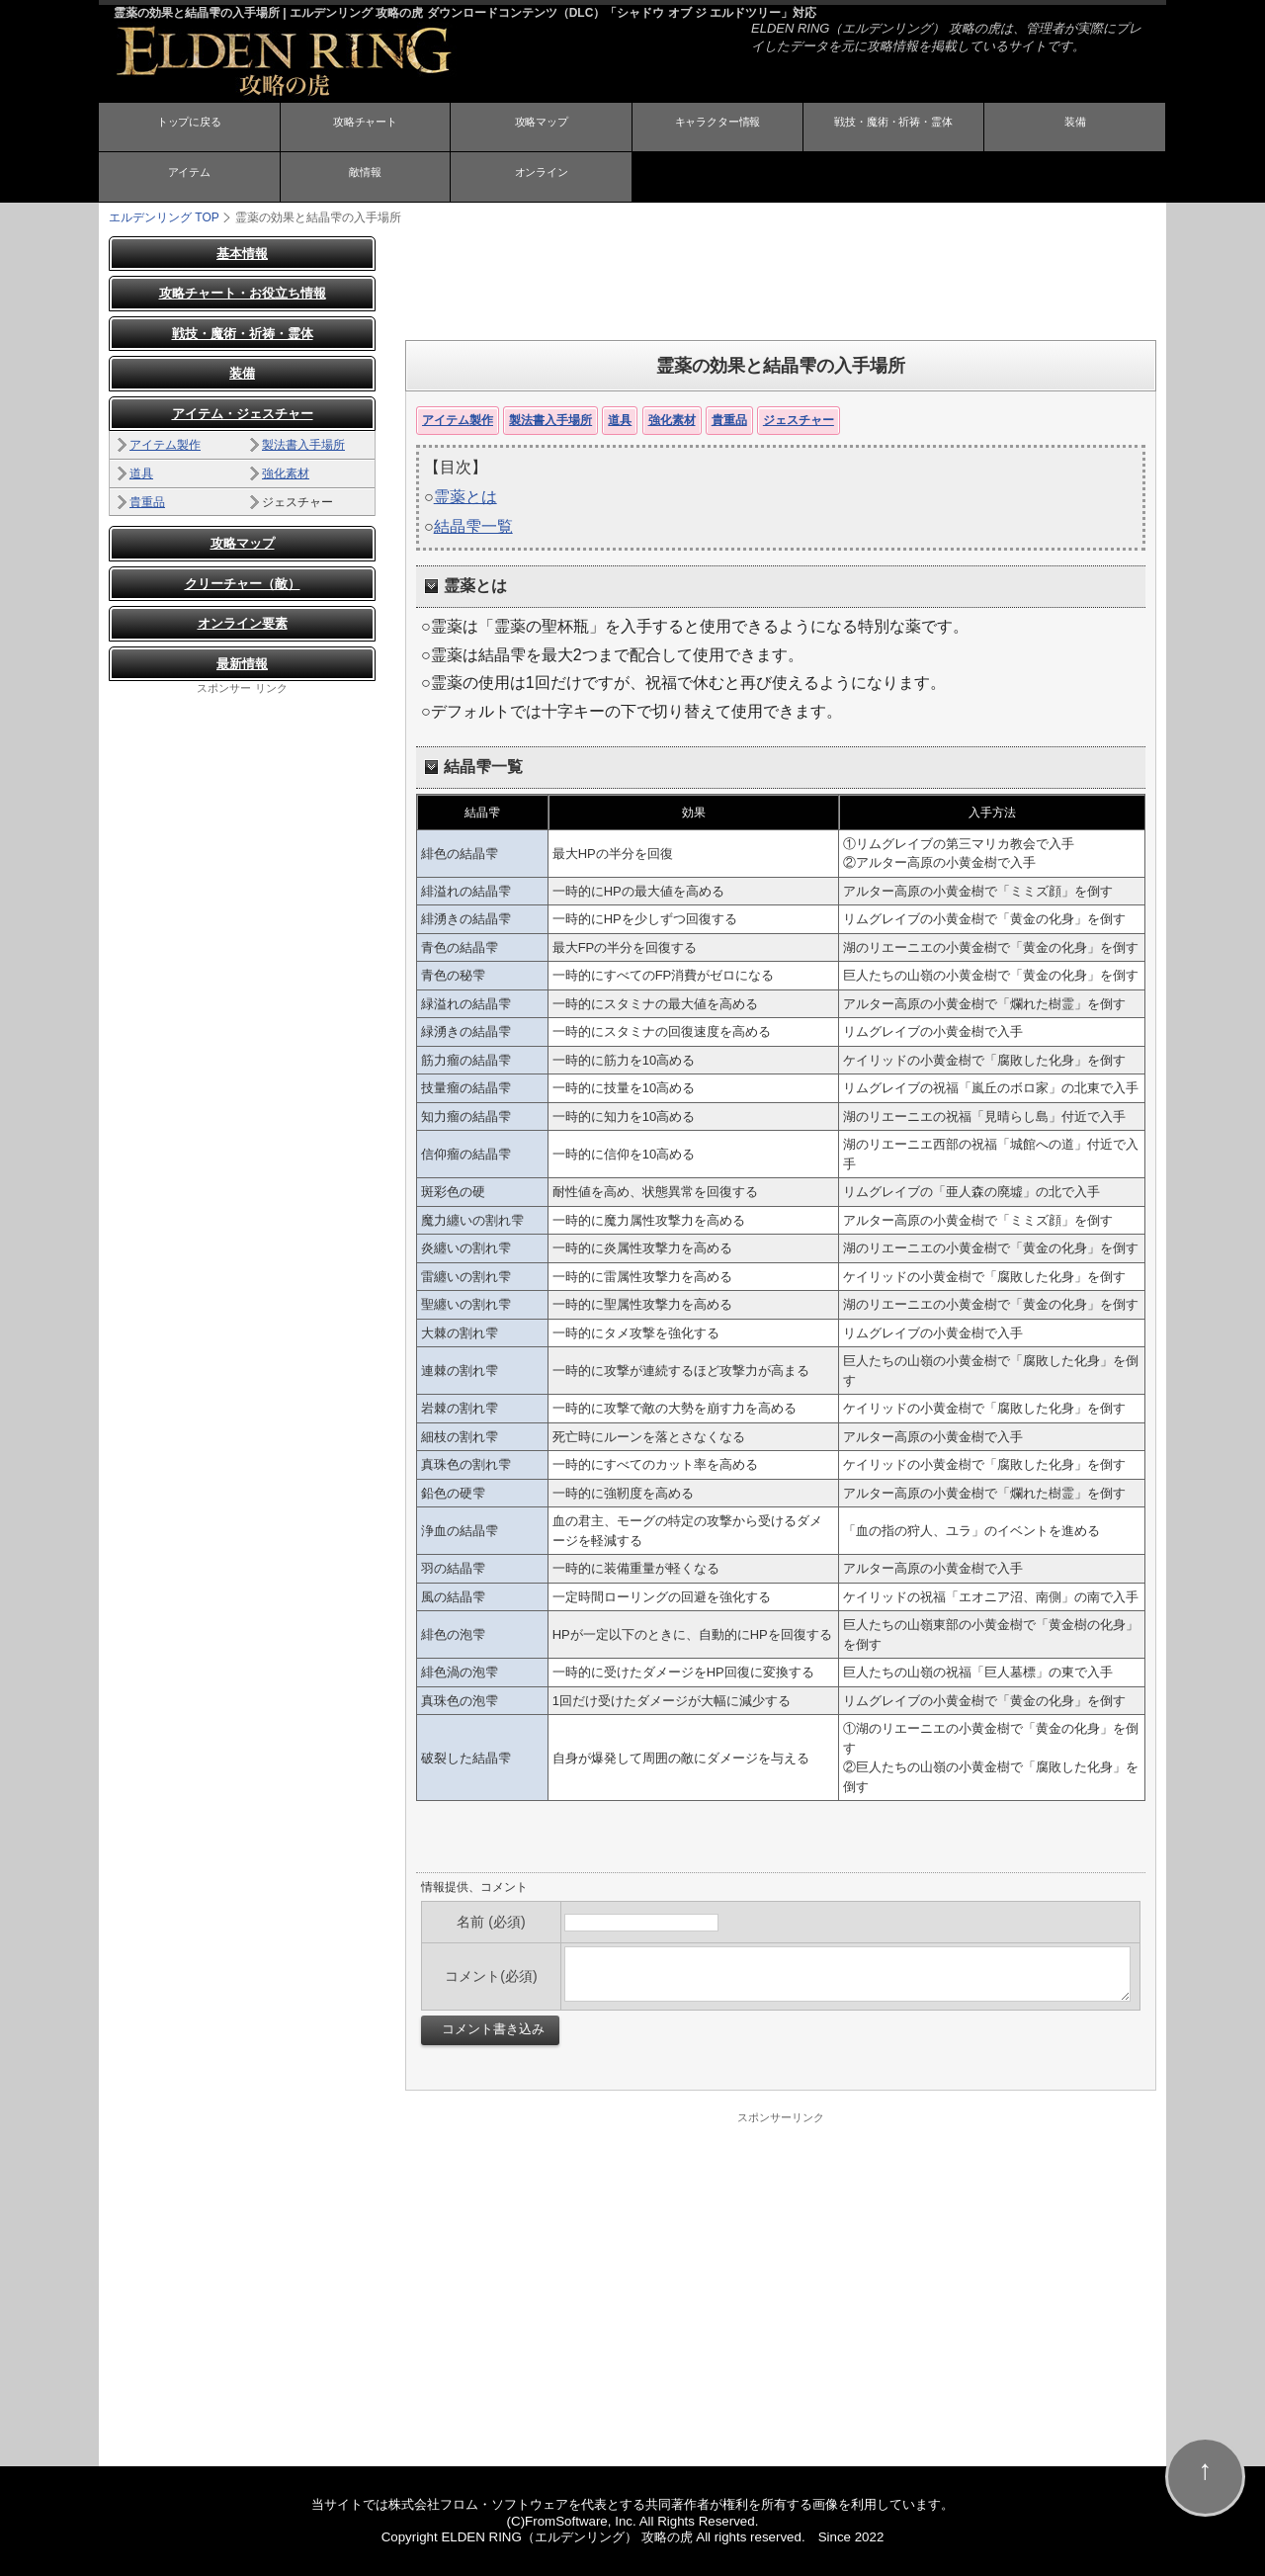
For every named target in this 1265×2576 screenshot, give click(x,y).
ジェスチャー (798, 419)
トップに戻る (188, 128)
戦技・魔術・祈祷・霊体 (893, 128)
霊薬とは (465, 495)
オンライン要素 (243, 623)
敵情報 (364, 178)
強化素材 (672, 419)
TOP (164, 216)
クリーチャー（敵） (242, 582)
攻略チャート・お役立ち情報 (242, 293)
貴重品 (729, 419)
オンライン (541, 178)
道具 (620, 419)
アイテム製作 (457, 419)
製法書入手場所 (550, 419)
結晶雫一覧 (473, 526)
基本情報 (242, 252)
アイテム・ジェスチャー (242, 412)
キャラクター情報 (717, 128)
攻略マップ (541, 128)
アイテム (188, 178)
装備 (1075, 128)
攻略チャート (364, 128)
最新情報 (242, 662)
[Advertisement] (780, 279)
